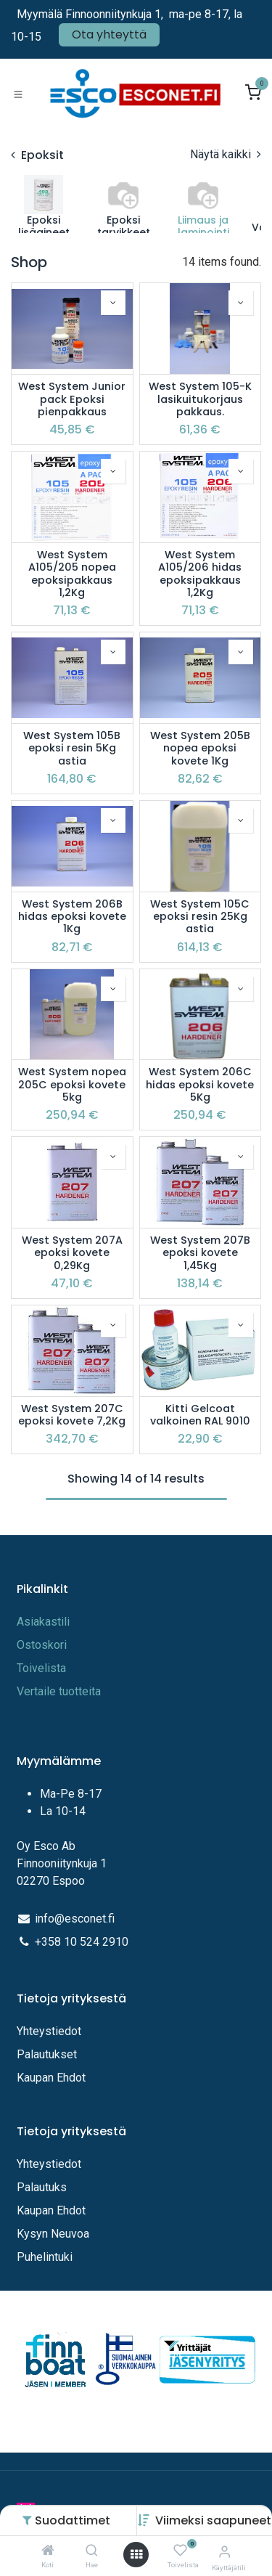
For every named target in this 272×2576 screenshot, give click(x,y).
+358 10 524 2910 (81, 1942)
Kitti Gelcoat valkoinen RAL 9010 (200, 1415)
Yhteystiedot (50, 2031)
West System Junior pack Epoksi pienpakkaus (71, 399)
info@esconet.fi (75, 1918)
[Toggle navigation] (18, 93)
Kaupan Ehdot (51, 2077)
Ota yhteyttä (109, 34)
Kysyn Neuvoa (53, 2234)
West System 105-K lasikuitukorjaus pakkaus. (200, 399)
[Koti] (47, 2551)
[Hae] (92, 2551)
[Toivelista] (180, 2551)
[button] (213, 2520)
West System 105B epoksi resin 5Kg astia (71, 748)
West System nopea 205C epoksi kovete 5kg (72, 1085)
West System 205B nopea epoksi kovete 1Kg (200, 748)
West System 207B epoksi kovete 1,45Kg (200, 1253)
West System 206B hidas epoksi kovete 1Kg (72, 917)
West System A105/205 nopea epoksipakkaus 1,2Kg (72, 574)
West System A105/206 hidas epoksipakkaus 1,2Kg (200, 574)
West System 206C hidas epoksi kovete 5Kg (200, 1085)
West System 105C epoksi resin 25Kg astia (200, 917)
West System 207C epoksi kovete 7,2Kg (71, 1415)
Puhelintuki (45, 2257)
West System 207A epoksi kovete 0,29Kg (72, 1253)
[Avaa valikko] (136, 2555)
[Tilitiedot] (224, 2551)
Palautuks (42, 2187)
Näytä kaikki (225, 154)
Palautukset (47, 2054)
